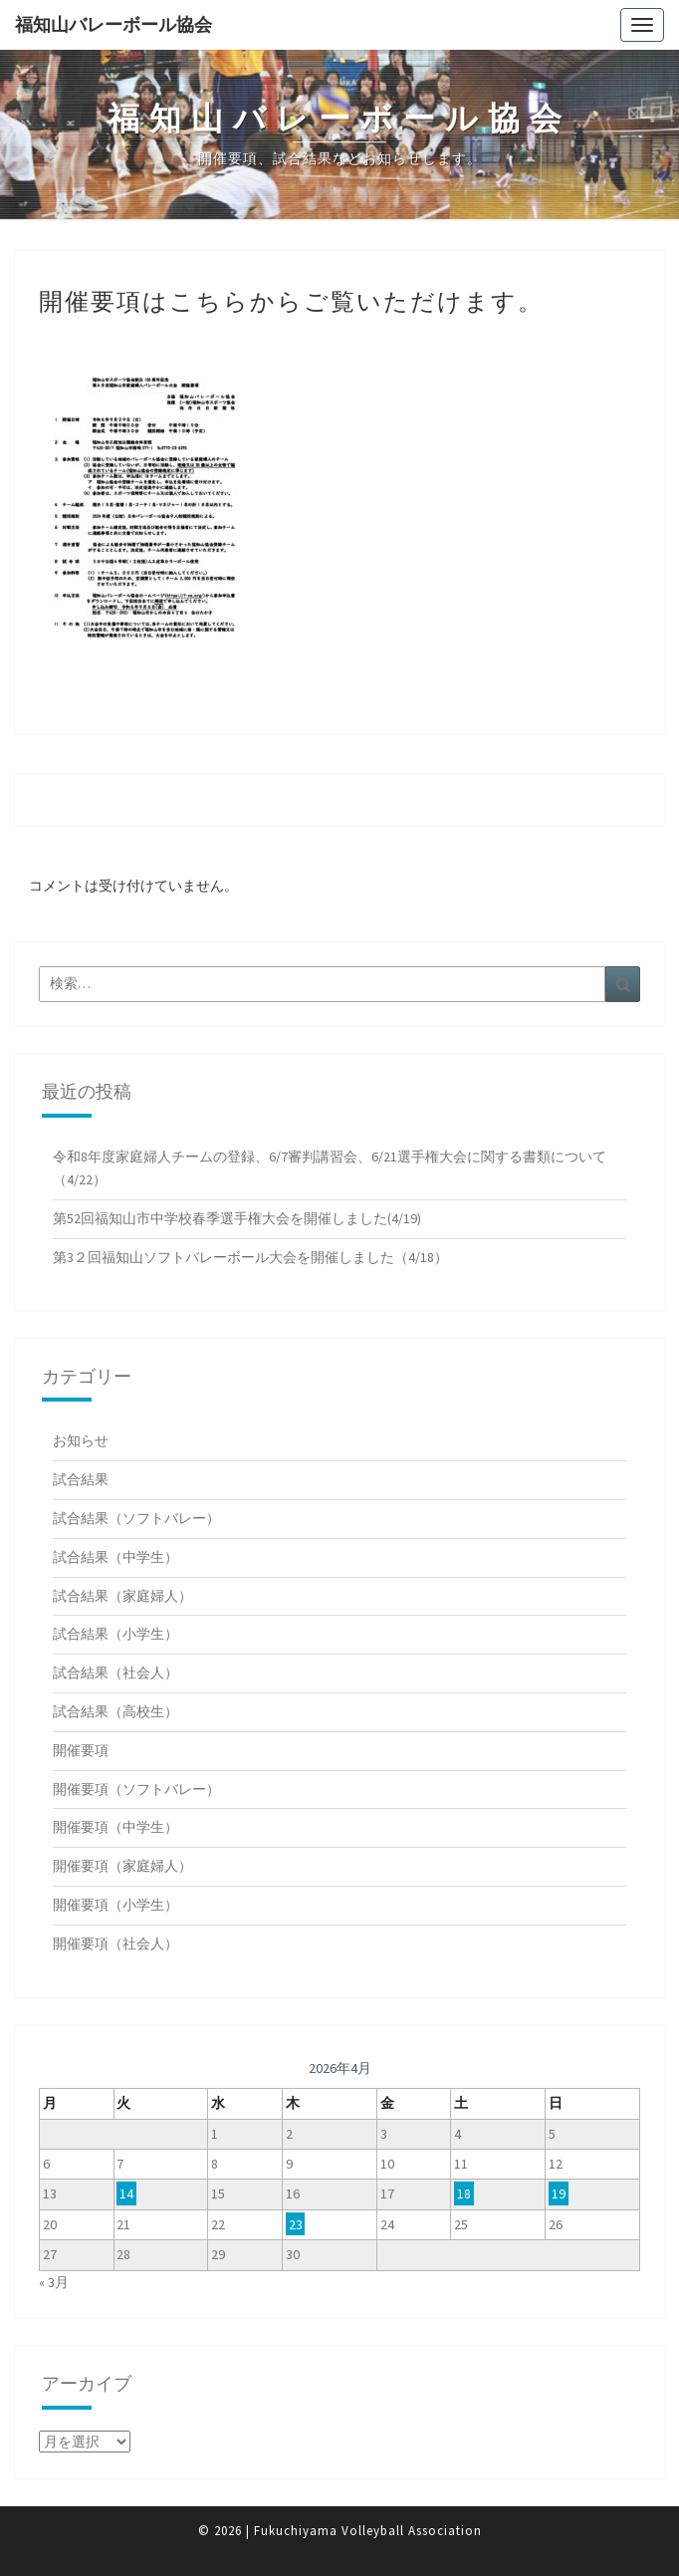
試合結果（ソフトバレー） (136, 1518)
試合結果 (81, 1479)
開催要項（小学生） (115, 1905)
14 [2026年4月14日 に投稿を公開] (126, 2193)
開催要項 (81, 1750)
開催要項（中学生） (115, 1827)
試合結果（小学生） (115, 1634)
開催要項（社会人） (115, 1943)
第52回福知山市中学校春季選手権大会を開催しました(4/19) (237, 1218)
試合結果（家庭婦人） (122, 1596)
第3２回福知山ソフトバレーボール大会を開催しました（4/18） (250, 1257)
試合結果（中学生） (115, 1557)
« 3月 (54, 2282)
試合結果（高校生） (115, 1711)
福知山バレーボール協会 (113, 24)
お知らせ (81, 1440)
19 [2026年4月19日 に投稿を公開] (559, 2193)
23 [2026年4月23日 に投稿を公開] (296, 2224)
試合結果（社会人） (115, 1672)
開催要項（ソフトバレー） (136, 1789)
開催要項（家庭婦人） (122, 1866)
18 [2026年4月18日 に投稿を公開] (464, 2193)
